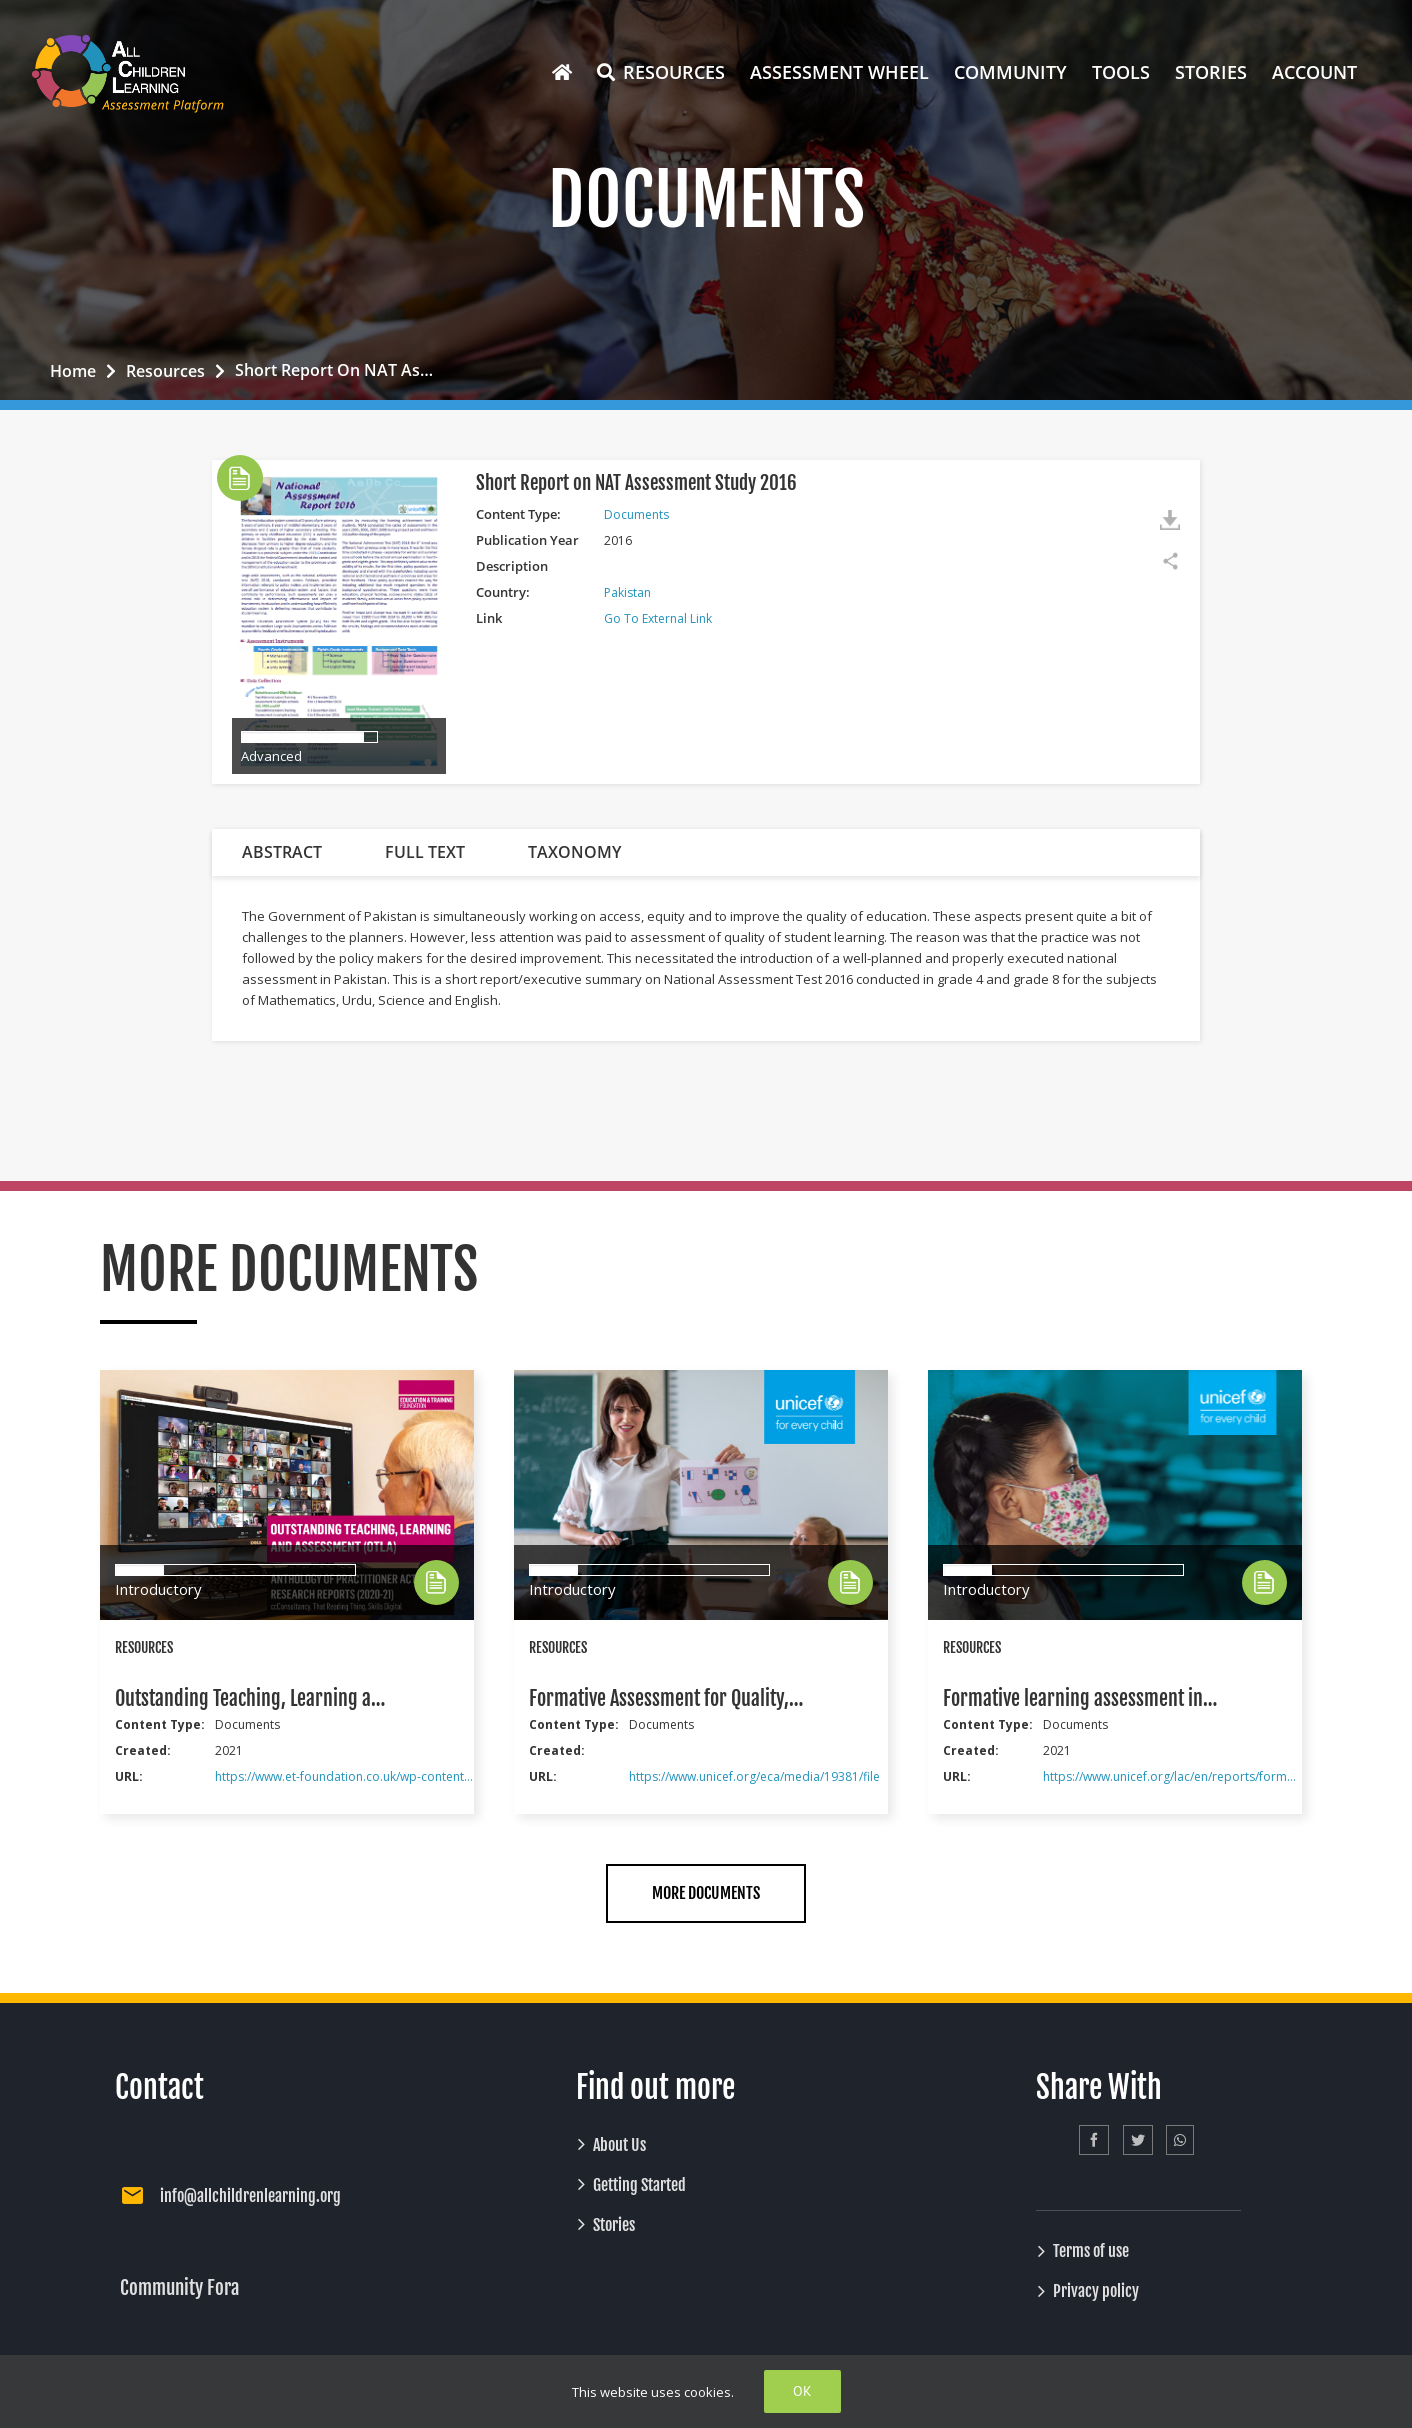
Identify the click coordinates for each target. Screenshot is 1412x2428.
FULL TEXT (425, 852)
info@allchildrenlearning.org (250, 2196)
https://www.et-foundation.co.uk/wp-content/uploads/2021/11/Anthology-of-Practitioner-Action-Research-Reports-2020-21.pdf (344, 1776)
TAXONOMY (574, 852)
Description (512, 566)
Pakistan (627, 592)
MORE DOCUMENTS (706, 1893)
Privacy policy (1096, 2291)
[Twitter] (1138, 2140)
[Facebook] (1094, 2140)
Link (489, 618)
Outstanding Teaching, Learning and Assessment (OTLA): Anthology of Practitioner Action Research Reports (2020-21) (252, 1698)
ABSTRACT (282, 852)
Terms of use (1091, 2251)
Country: (503, 592)
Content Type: (518, 514)
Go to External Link (658, 618)
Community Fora (179, 2288)
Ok (802, 2391)
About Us (619, 2145)
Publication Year (527, 540)
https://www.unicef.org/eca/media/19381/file (754, 1776)
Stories (614, 2225)
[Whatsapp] (1180, 2140)
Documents (636, 514)
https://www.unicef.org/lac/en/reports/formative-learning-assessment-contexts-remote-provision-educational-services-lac (1172, 1776)
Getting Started (639, 2185)
